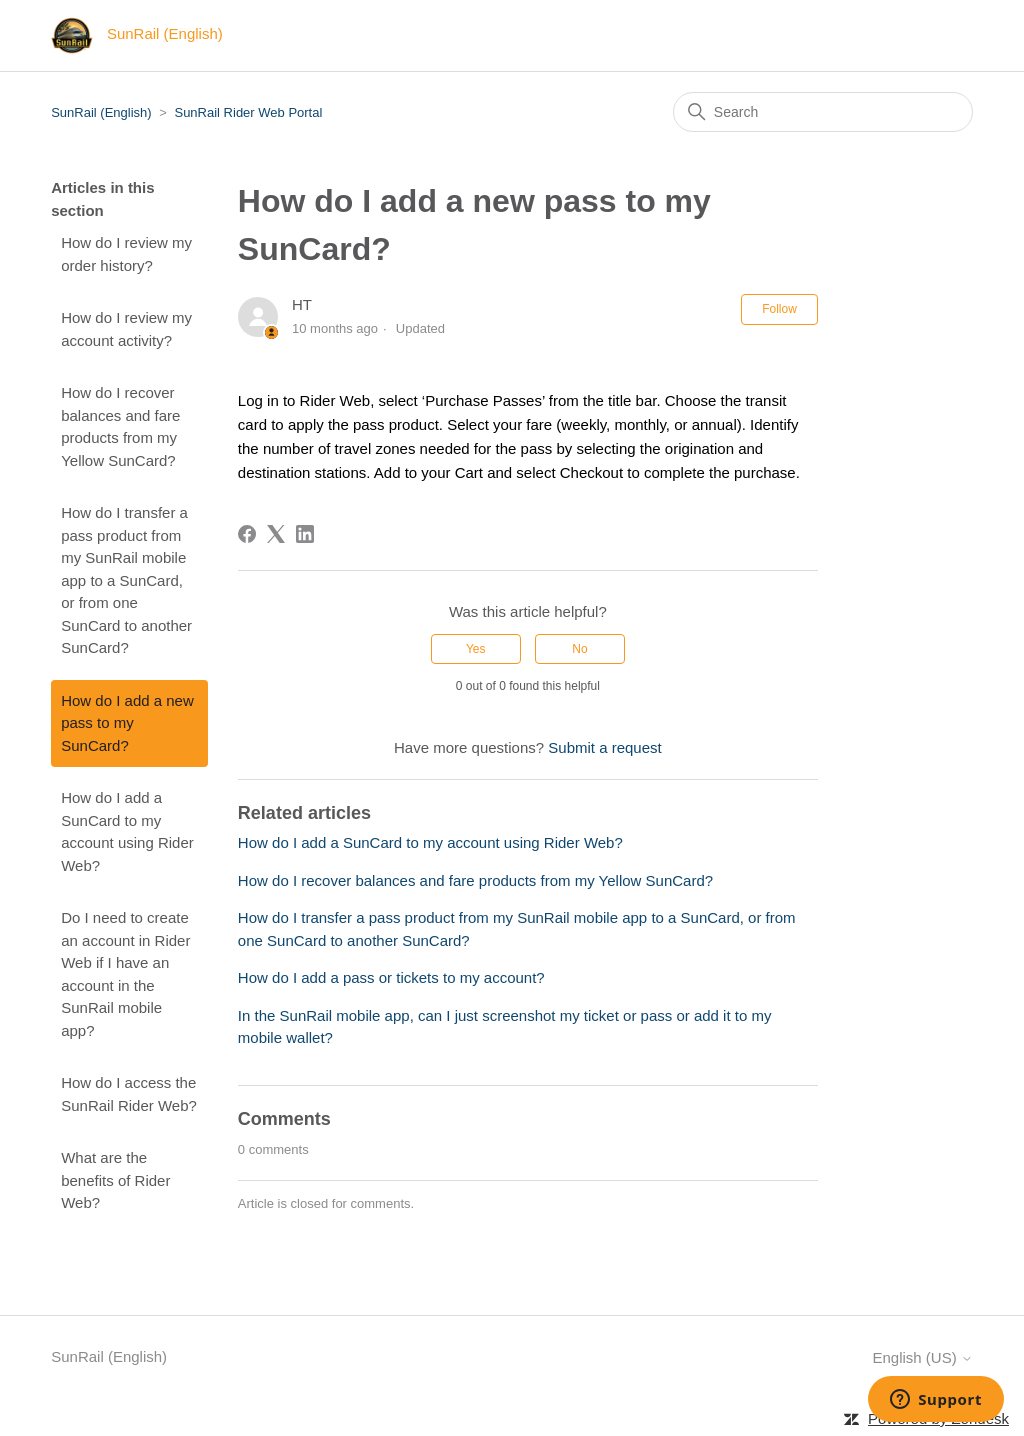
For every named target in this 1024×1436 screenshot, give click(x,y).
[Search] (823, 112)
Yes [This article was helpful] (476, 649)
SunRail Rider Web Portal (248, 112)
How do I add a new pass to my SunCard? (127, 723)
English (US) (922, 1357)
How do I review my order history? (126, 254)
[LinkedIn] (305, 534)
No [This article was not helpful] (579, 649)
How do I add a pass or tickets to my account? (391, 977)
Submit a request (604, 747)
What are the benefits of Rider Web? (115, 1180)
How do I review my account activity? (126, 329)
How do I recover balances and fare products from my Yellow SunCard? (120, 426)
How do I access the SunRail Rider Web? (129, 1094)
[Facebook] (247, 534)
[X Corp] (276, 534)
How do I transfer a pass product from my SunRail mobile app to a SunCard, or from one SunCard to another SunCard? (126, 580)
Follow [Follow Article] (779, 309)
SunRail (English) (101, 112)
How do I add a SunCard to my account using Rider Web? (127, 831)
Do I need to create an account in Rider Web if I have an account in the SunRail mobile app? (125, 974)
